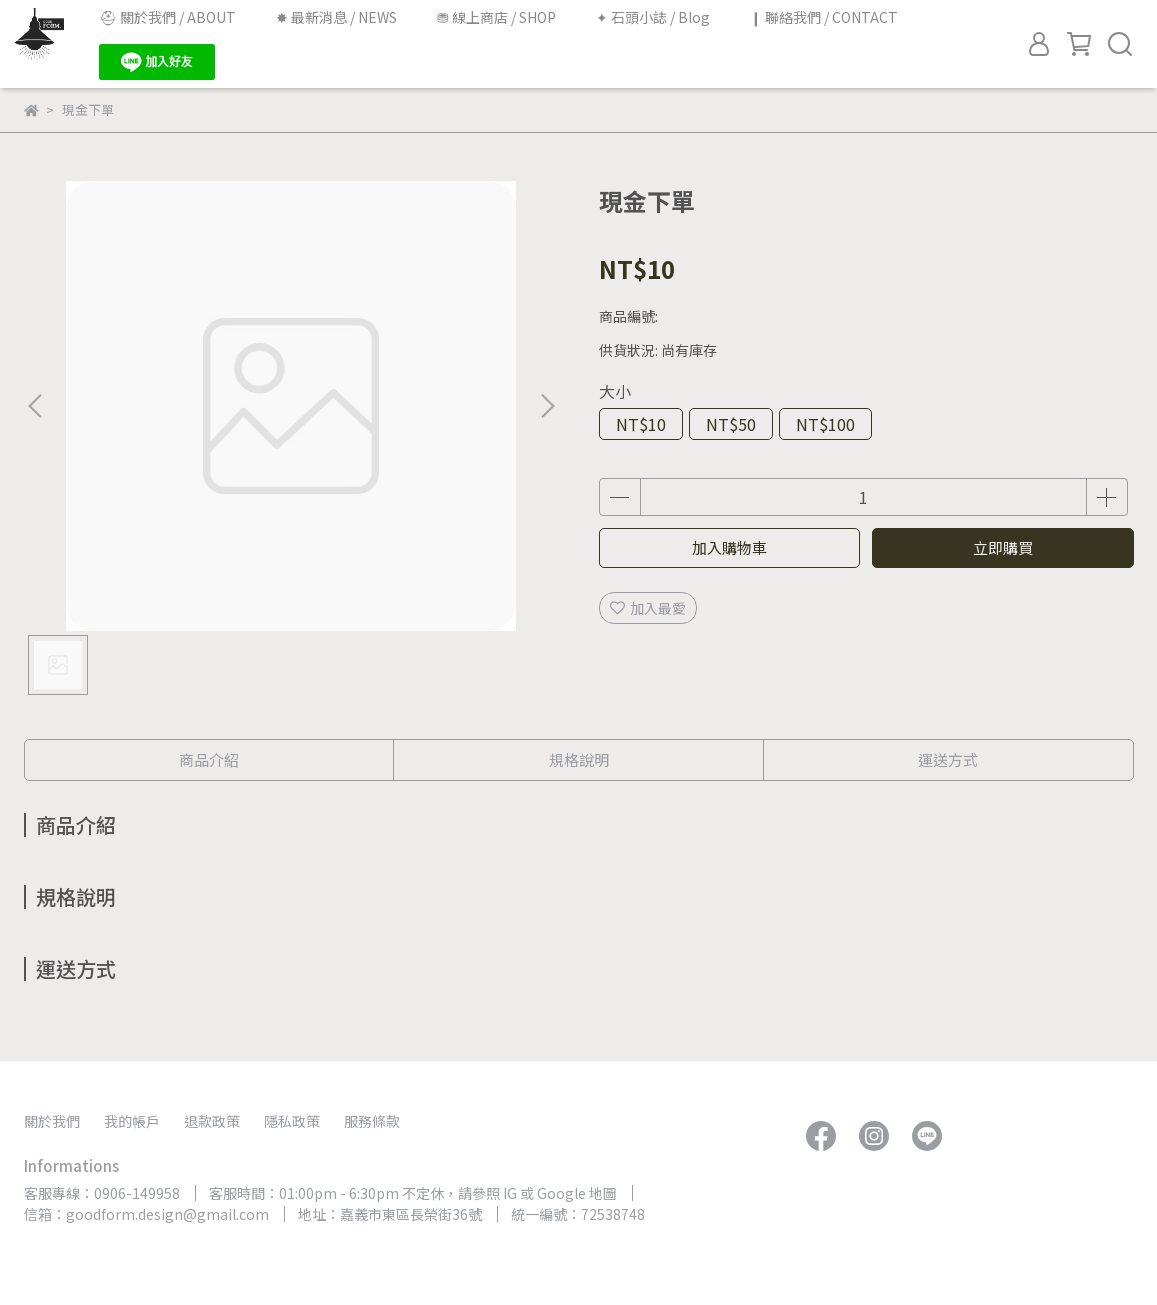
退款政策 (212, 1121)
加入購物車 (729, 547)
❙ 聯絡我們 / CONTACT (824, 17)
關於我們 (52, 1121)
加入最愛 (648, 608)
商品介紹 (209, 759)
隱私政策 (292, 1121)
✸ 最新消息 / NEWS (336, 17)
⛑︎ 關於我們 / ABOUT (167, 17)
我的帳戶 (132, 1121)
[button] (547, 406)
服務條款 (372, 1121)
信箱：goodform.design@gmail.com (146, 1214)
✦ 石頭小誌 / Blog (653, 17)
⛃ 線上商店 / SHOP (496, 17)
